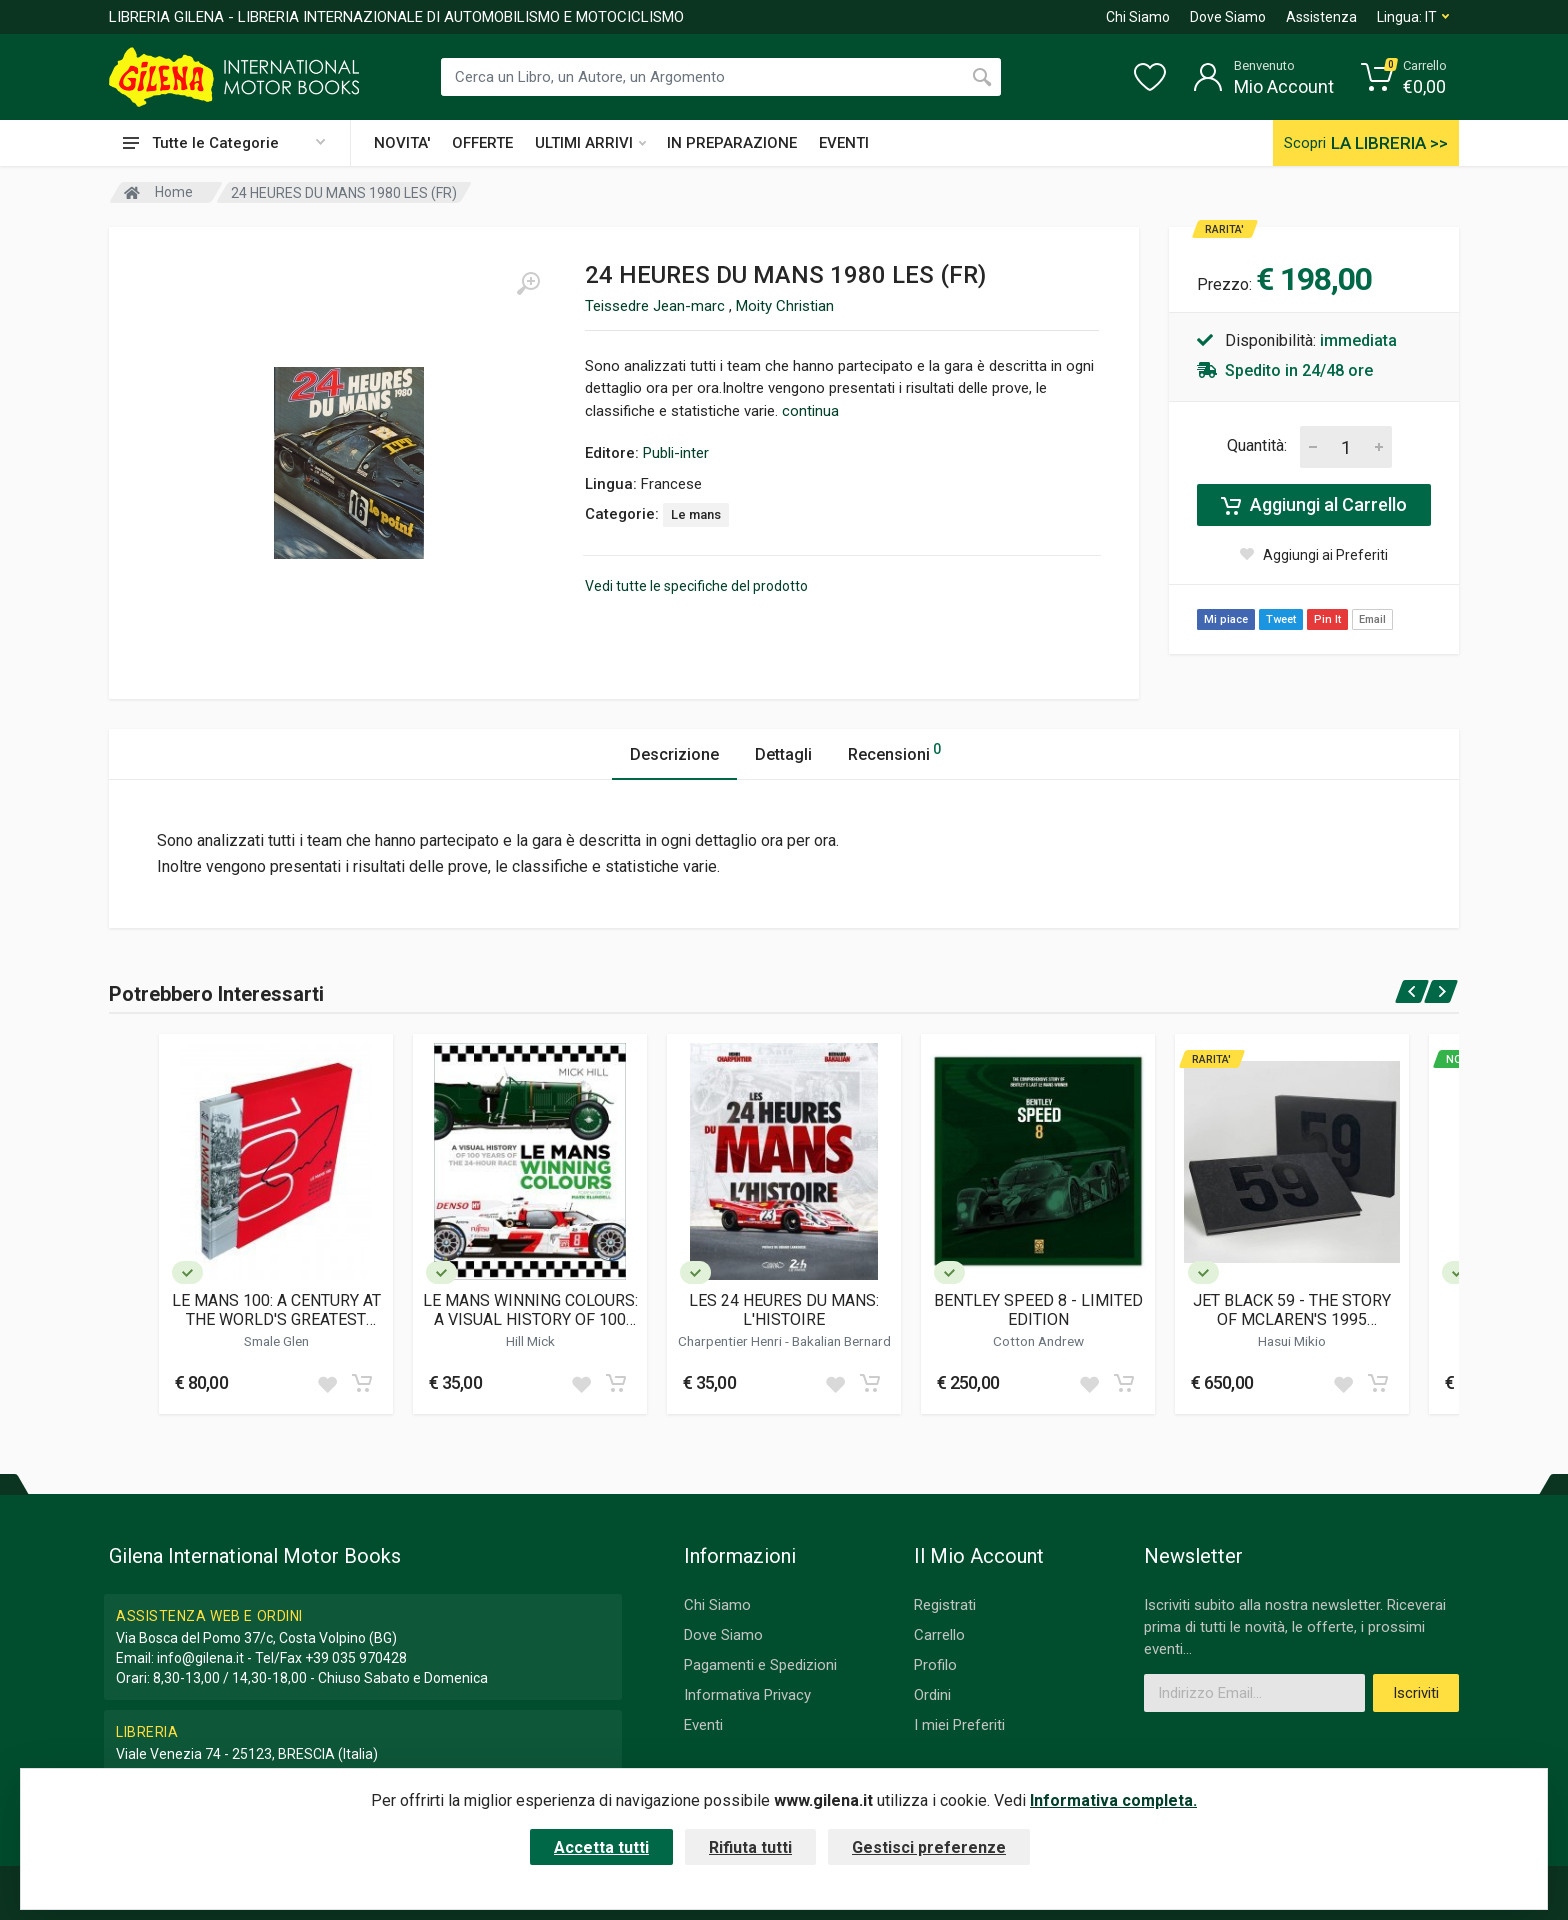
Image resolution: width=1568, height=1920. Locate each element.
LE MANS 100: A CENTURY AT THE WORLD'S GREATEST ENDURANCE (276, 1310)
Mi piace (1226, 619)
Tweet (1281, 619)
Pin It (1327, 619)
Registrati (945, 1605)
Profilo (935, 1665)
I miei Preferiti (959, 1725)
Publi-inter (676, 453)
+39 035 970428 (356, 1658)
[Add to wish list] (327, 1383)
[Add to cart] (362, 1383)
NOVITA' (402, 143)
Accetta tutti (601, 1847)
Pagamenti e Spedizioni (760, 1665)
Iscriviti (1416, 1693)
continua (810, 411)
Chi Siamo (1138, 17)
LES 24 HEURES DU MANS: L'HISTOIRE (784, 1310)
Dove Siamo (1228, 17)
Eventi (703, 1725)
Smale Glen (276, 1341)
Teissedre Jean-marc (657, 306)
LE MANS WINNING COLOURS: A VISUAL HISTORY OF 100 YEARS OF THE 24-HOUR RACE (530, 1310)
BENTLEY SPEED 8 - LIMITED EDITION (1038, 1310)
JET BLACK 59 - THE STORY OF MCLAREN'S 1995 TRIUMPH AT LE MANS (1292, 1310)
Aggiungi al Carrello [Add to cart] (1314, 505)
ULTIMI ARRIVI (590, 143)
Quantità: (1257, 445)
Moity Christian (785, 306)
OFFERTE (482, 143)
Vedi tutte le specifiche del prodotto (696, 586)
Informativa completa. (1113, 1800)
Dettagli (783, 754)
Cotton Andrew (1038, 1341)
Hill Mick (530, 1341)
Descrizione (674, 754)
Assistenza (1321, 17)
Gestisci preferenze (929, 1847)
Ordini (932, 1695)
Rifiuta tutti (750, 1847)
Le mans (696, 514)
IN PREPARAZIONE (732, 143)
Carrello (939, 1635)
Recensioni (894, 751)
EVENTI (844, 143)
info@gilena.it (200, 1658)
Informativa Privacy (747, 1695)
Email (1372, 619)
